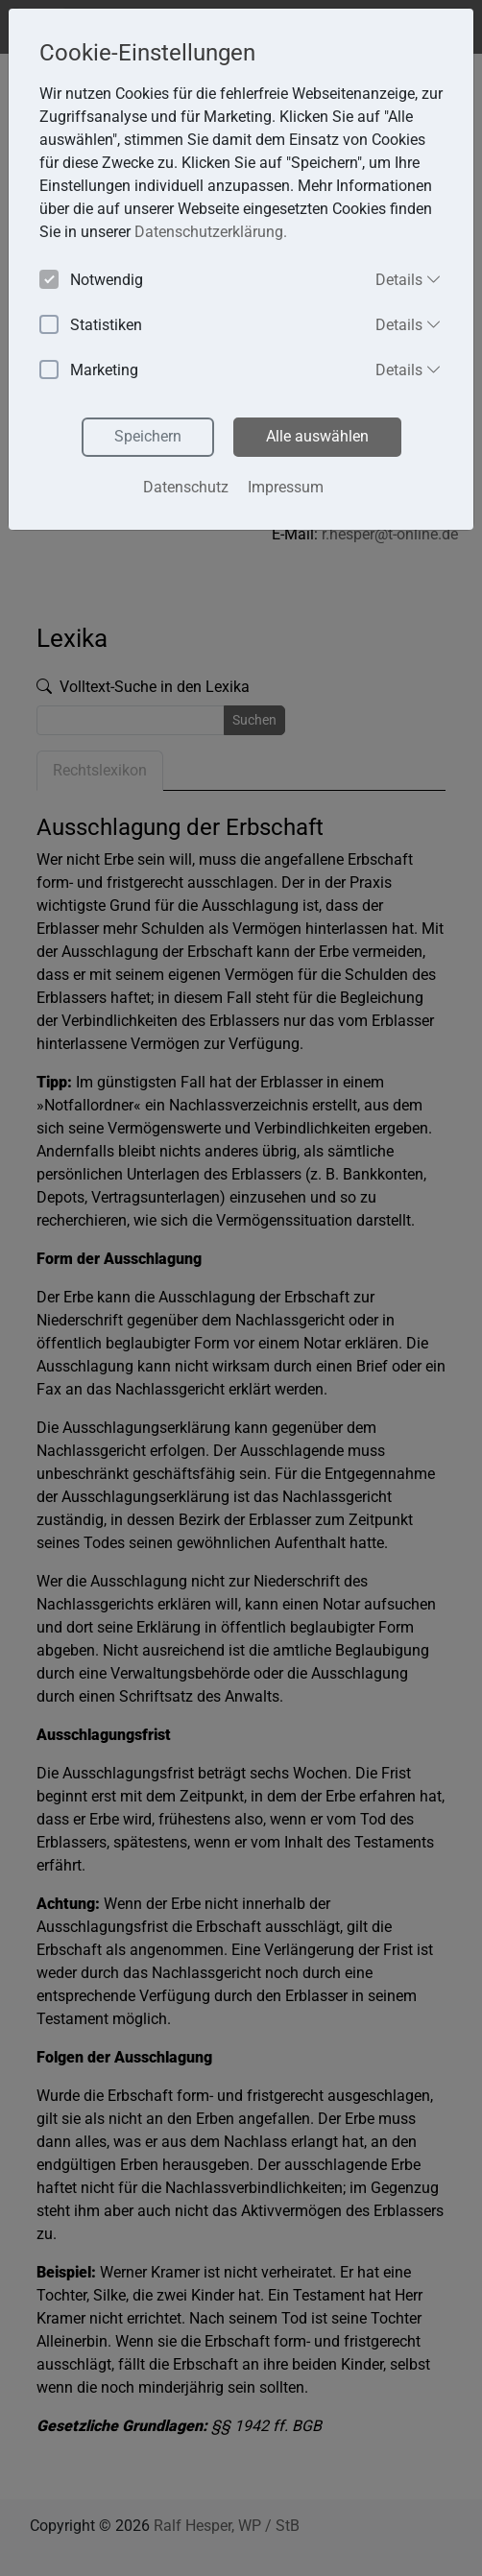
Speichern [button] (147, 436)
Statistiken (90, 326)
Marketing (88, 371)
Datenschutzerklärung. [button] (210, 232)
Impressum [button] (286, 487)
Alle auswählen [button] (317, 436)
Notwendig (91, 281)
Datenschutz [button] (186, 487)
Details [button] (408, 279)
